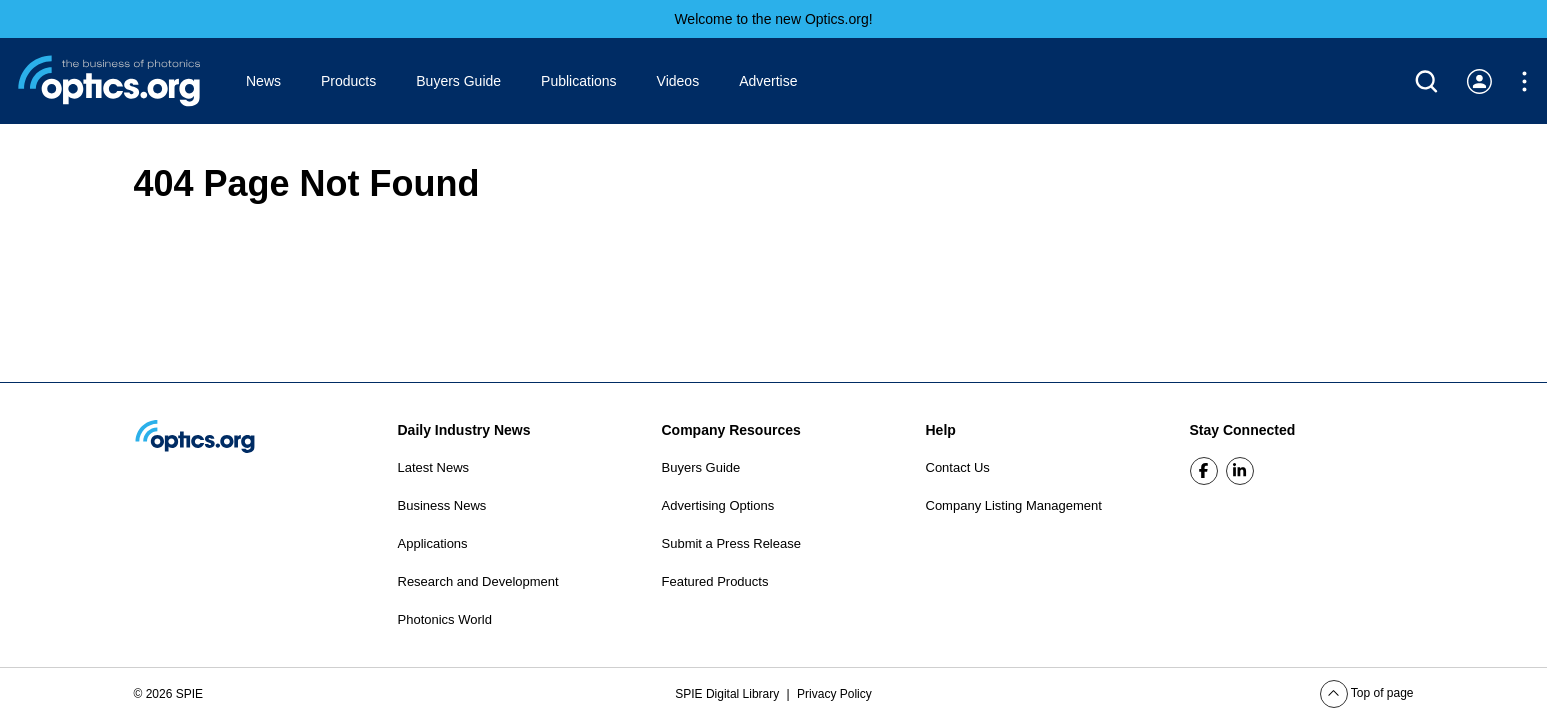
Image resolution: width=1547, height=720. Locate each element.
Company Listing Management (1014, 505)
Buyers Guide (458, 81)
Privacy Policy (834, 694)
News (263, 81)
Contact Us (958, 467)
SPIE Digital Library (728, 694)
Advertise (768, 81)
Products (348, 81)
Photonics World (445, 619)
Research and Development (478, 581)
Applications (433, 543)
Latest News (434, 467)
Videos (678, 81)
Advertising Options (718, 505)
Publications (579, 81)
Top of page (1367, 693)
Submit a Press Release (731, 543)
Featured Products (715, 581)
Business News (442, 505)
